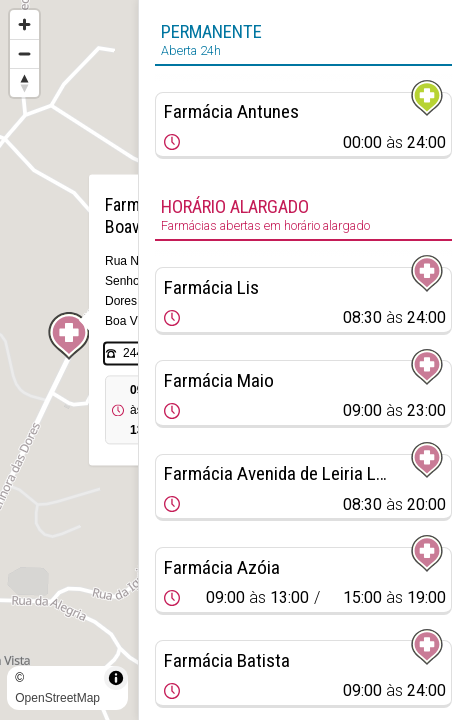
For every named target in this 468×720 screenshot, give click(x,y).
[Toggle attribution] (116, 678)
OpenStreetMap (57, 698)
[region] (69, 360)
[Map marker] (69, 336)
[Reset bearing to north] (24, 82)
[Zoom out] (24, 53)
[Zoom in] (24, 24)
